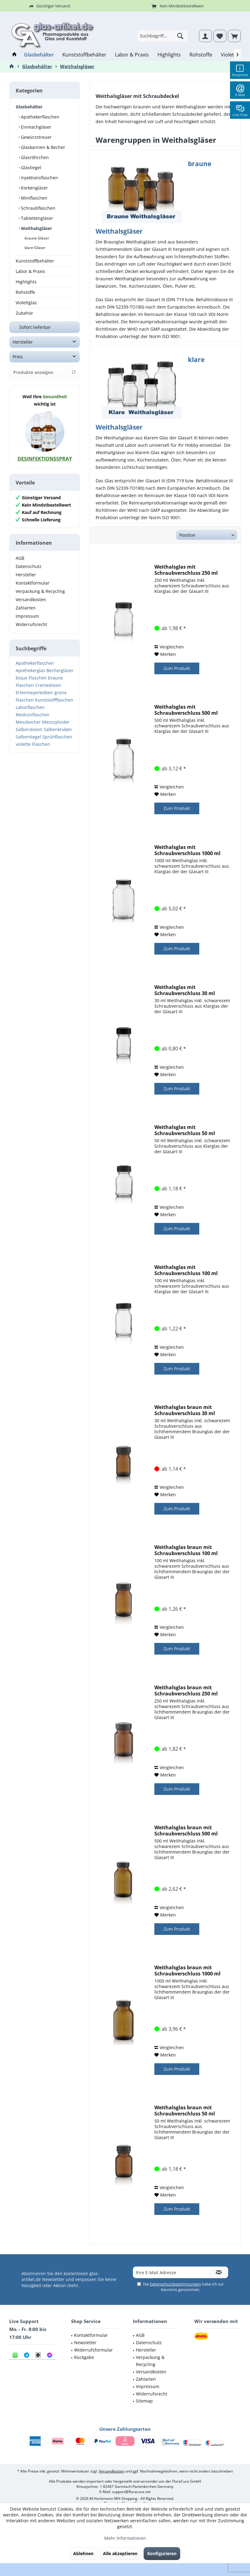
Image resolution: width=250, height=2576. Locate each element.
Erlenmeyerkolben (34, 699)
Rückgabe (84, 2357)
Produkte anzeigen (44, 378)
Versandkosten (31, 606)
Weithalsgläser (36, 228)
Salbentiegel (28, 743)
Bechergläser (59, 676)
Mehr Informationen (125, 2538)
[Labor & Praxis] (132, 55)
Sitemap (144, 2401)
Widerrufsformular (93, 2350)
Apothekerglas (30, 676)
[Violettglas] (232, 55)
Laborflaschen (30, 713)
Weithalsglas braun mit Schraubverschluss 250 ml (186, 1690)
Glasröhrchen (34, 157)
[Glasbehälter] (39, 55)
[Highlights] (169, 55)
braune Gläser (36, 238)
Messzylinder (55, 728)
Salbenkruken (58, 735)
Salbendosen (29, 735)
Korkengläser (34, 188)
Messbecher (28, 728)
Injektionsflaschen (39, 178)
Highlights (26, 282)
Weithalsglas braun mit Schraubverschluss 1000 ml (187, 1970)
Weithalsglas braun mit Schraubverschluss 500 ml (186, 1830)
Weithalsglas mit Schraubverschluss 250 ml (186, 570)
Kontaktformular (33, 589)
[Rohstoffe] (200, 55)
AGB (20, 564)
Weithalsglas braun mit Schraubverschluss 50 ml (184, 2110)
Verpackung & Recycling (40, 597)
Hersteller (23, 348)
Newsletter (85, 2342)
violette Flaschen (33, 750)
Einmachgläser (35, 127)
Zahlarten (26, 614)
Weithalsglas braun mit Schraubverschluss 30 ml (184, 1410)
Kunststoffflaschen (54, 706)
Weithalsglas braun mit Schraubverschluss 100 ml (186, 1550)
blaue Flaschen (31, 684)
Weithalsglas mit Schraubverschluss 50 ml (184, 1130)
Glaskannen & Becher (42, 147)
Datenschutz (29, 572)
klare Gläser (35, 247)
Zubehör (24, 313)
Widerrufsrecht (31, 630)
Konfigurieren (162, 2553)
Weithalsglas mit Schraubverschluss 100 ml (186, 1270)
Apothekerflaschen (39, 117)
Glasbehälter (29, 107)
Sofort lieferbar (35, 333)
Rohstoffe (25, 292)
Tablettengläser (36, 218)
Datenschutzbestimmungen (175, 2284)
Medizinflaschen (33, 721)
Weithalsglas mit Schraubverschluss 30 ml (184, 990)
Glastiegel (30, 167)
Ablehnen (83, 2553)
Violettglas (26, 302)
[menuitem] (234, 36)
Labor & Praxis (30, 271)
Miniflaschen (33, 198)
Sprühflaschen (57, 743)
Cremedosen (48, 691)
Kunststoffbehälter (35, 261)
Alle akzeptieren (120, 2553)
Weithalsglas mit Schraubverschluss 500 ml (186, 710)
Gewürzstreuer (36, 137)
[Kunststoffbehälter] (84, 55)
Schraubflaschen (37, 208)
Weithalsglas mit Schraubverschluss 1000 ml (187, 850)
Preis (18, 363)
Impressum (27, 622)
